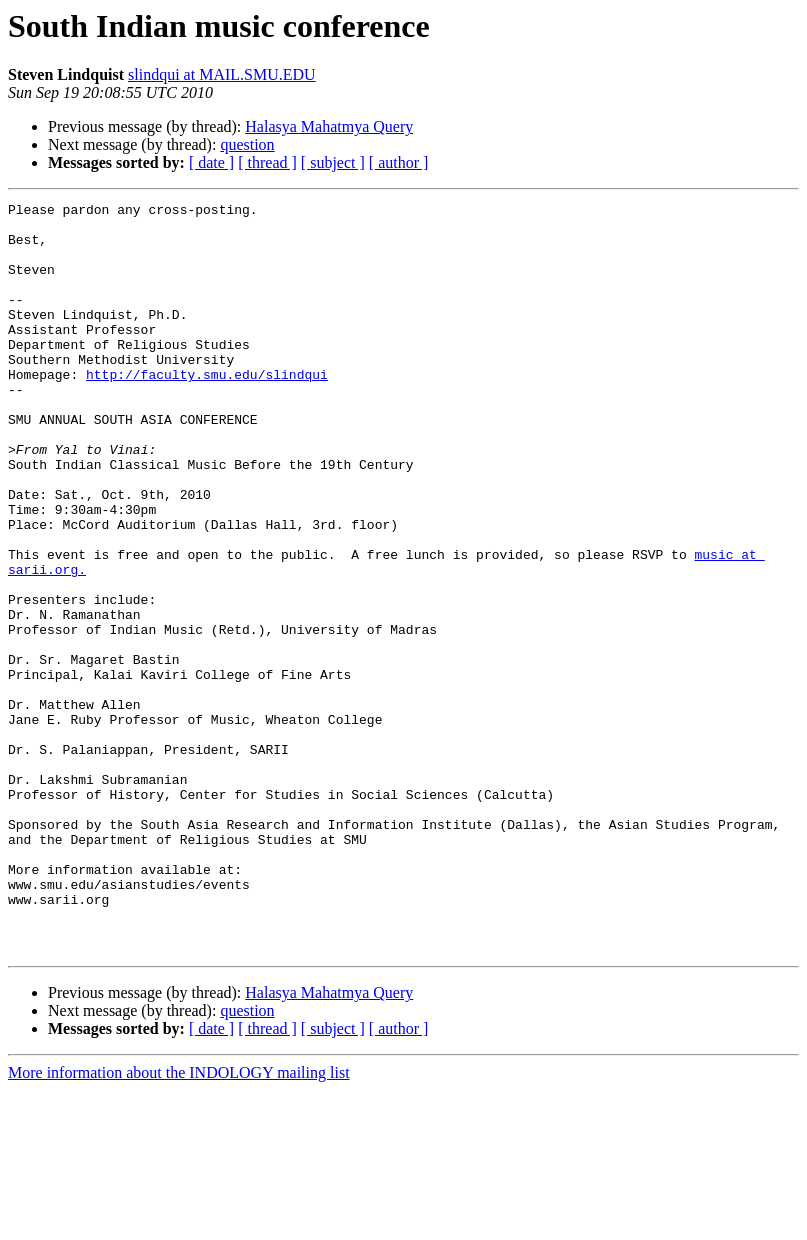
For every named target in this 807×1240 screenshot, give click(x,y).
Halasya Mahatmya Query (329, 126)
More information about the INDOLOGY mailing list (179, 1222)
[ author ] (399, 162)
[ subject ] (333, 162)
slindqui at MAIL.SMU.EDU (222, 74)
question (247, 144)
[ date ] (211, 162)
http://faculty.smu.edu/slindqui (207, 410)
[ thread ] (267, 162)
